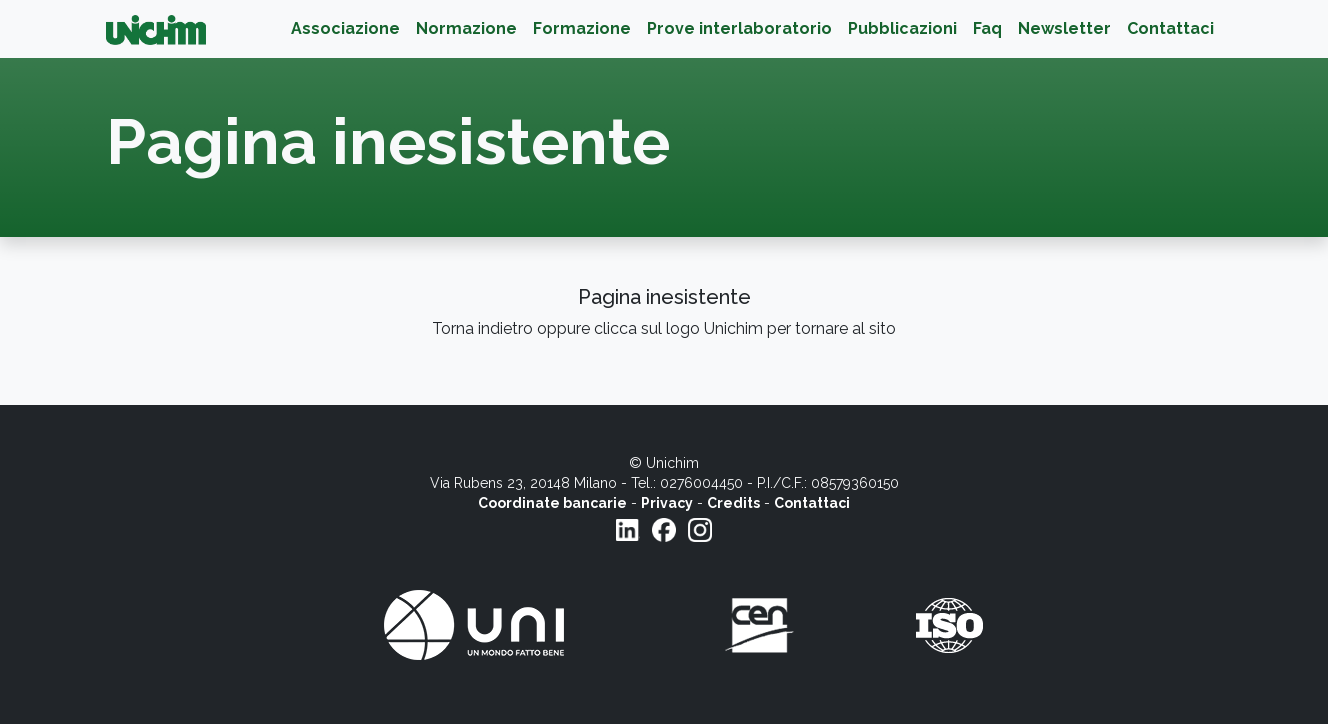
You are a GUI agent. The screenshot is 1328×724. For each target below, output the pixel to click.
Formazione (582, 28)
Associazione (345, 28)
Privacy (667, 503)
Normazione (466, 28)
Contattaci (1170, 28)
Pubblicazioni (902, 28)
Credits (733, 503)
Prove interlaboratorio (739, 28)
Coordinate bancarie (552, 503)
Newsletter (1064, 28)
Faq (987, 28)
